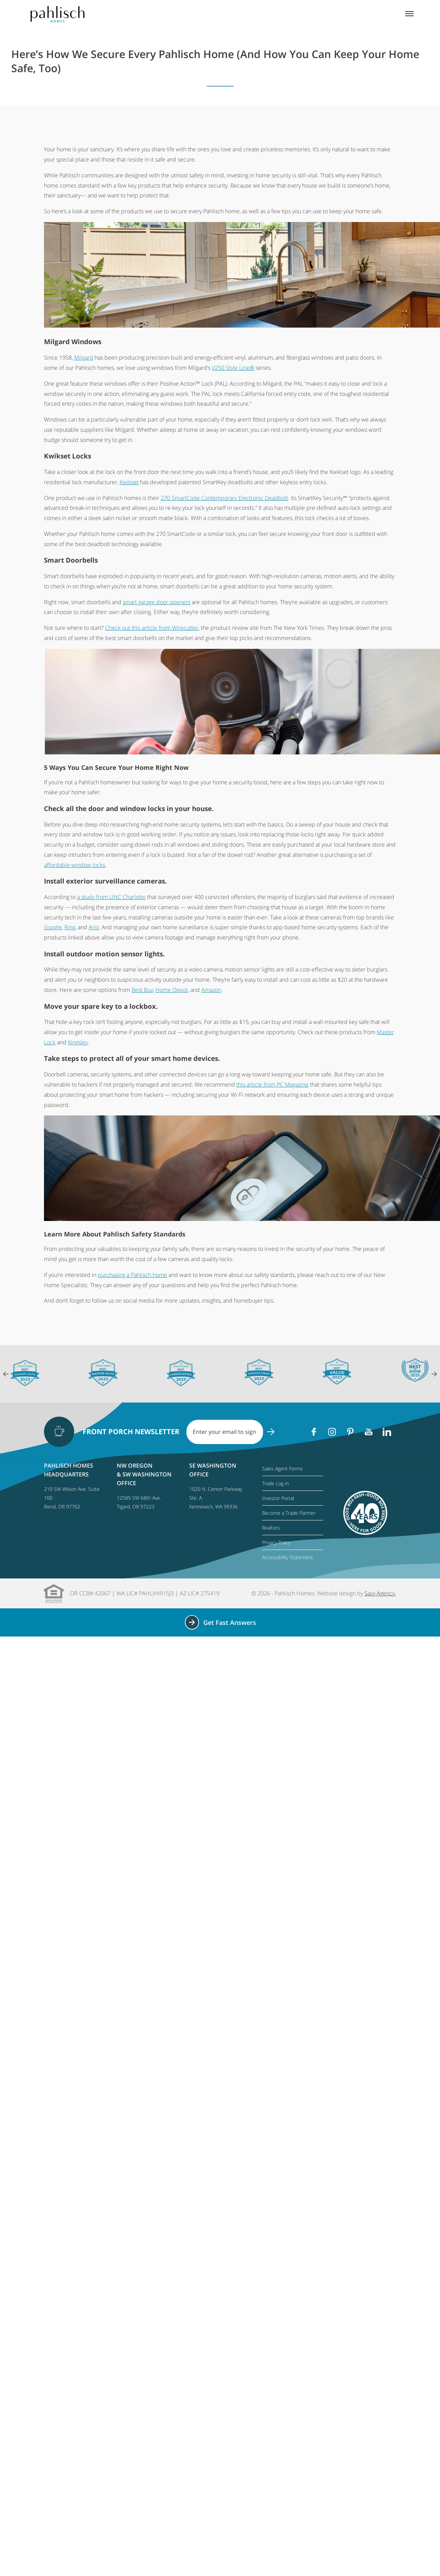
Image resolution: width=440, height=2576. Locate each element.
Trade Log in (275, 1483)
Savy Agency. (380, 1593)
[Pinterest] (350, 1431)
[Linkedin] (387, 1431)
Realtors (271, 1527)
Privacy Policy (276, 1542)
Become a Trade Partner (288, 1512)
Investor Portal (278, 1498)
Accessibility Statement (287, 1557)
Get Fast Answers (220, 1622)
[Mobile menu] (409, 14)
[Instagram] (332, 1431)
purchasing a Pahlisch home (132, 1275)
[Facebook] (313, 1431)
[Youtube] (368, 1431)
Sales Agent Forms (282, 1468)
